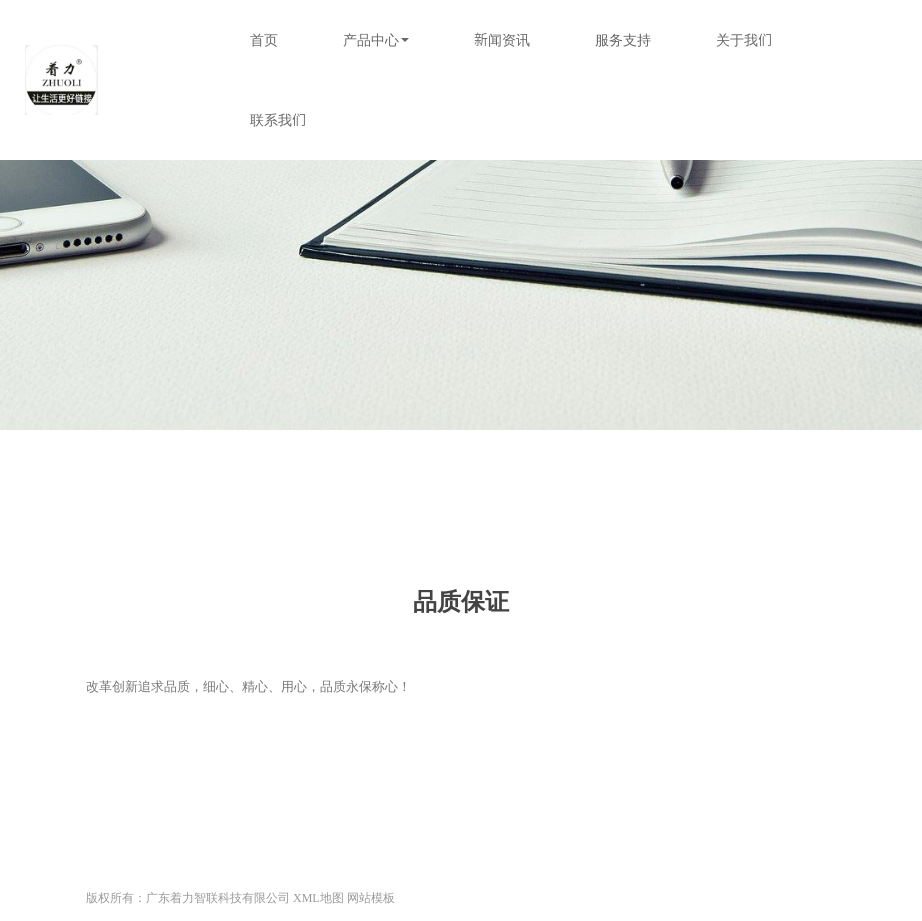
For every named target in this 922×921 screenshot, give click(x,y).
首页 (264, 40)
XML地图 (318, 898)
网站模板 (371, 898)
